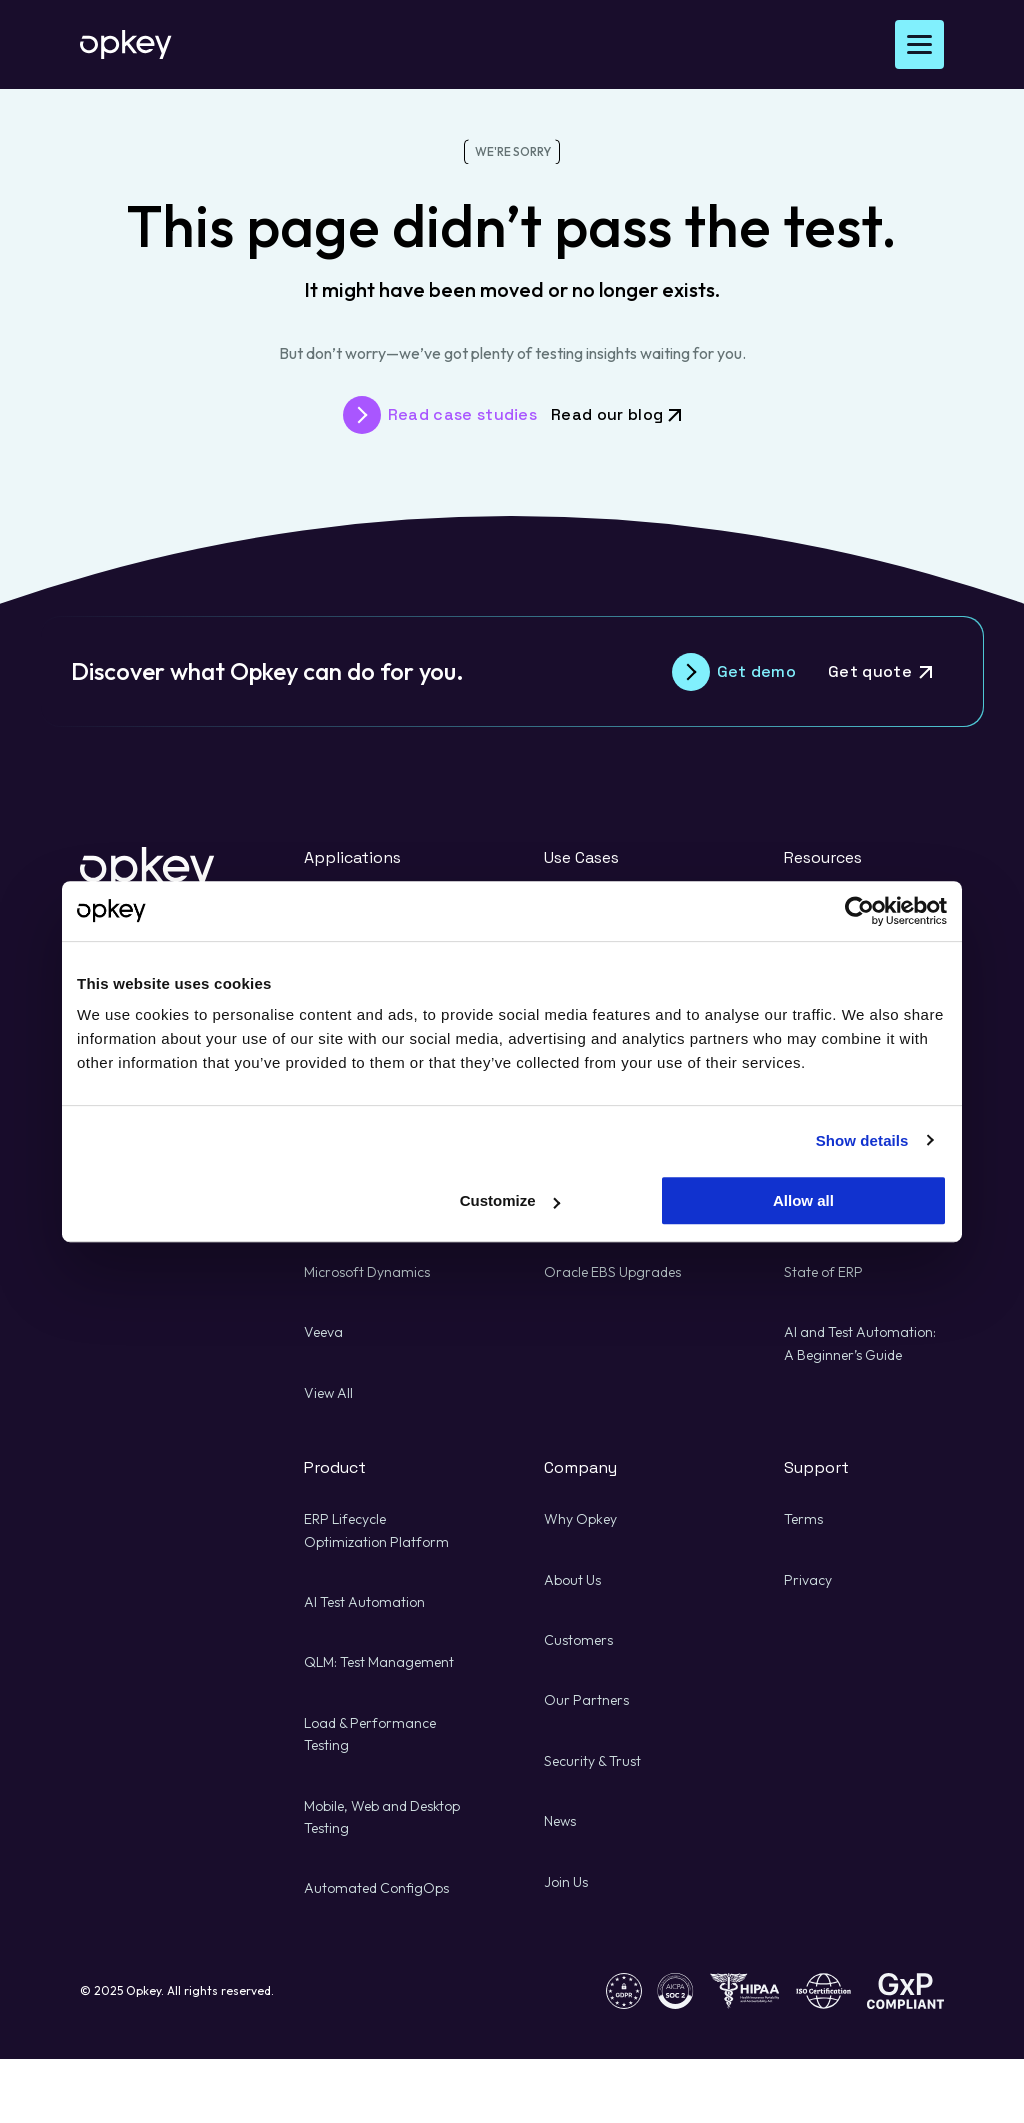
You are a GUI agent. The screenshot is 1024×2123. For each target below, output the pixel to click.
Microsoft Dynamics (367, 1272)
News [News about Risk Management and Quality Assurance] (560, 1821)
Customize (510, 1200)
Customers (578, 1640)
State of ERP (823, 1272)
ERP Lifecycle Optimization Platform (376, 1530)
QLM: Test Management (379, 1662)
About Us (572, 1580)
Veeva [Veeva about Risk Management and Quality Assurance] (323, 1332)
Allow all (803, 1200)
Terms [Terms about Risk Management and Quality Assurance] (803, 1519)
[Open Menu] (919, 44)
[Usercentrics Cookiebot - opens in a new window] (859, 911)
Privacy (808, 1580)
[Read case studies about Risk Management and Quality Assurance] (440, 415)
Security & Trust (592, 1761)
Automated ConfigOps (376, 1888)
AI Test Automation (364, 1602)
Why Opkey (580, 1519)
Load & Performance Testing (370, 1734)
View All (328, 1393)
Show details (862, 1140)
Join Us (566, 1882)
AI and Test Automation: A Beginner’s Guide (860, 1343)
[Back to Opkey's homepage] (126, 45)
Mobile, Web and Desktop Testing (382, 1817)
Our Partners (586, 1700)
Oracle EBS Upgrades (612, 1272)
